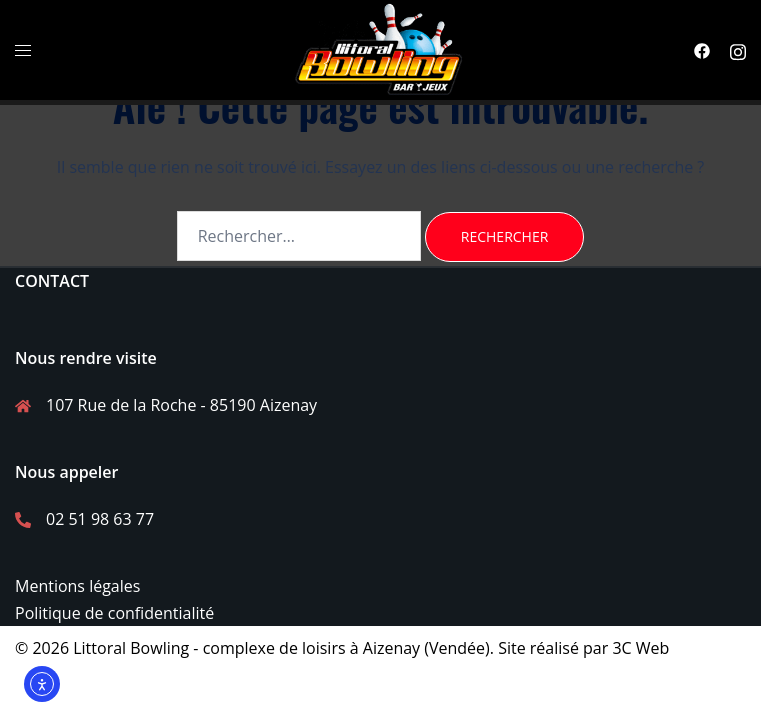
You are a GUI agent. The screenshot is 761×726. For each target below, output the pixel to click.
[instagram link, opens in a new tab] (738, 50)
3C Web (640, 648)
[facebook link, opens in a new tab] (702, 50)
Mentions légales (77, 586)
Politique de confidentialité (114, 613)
